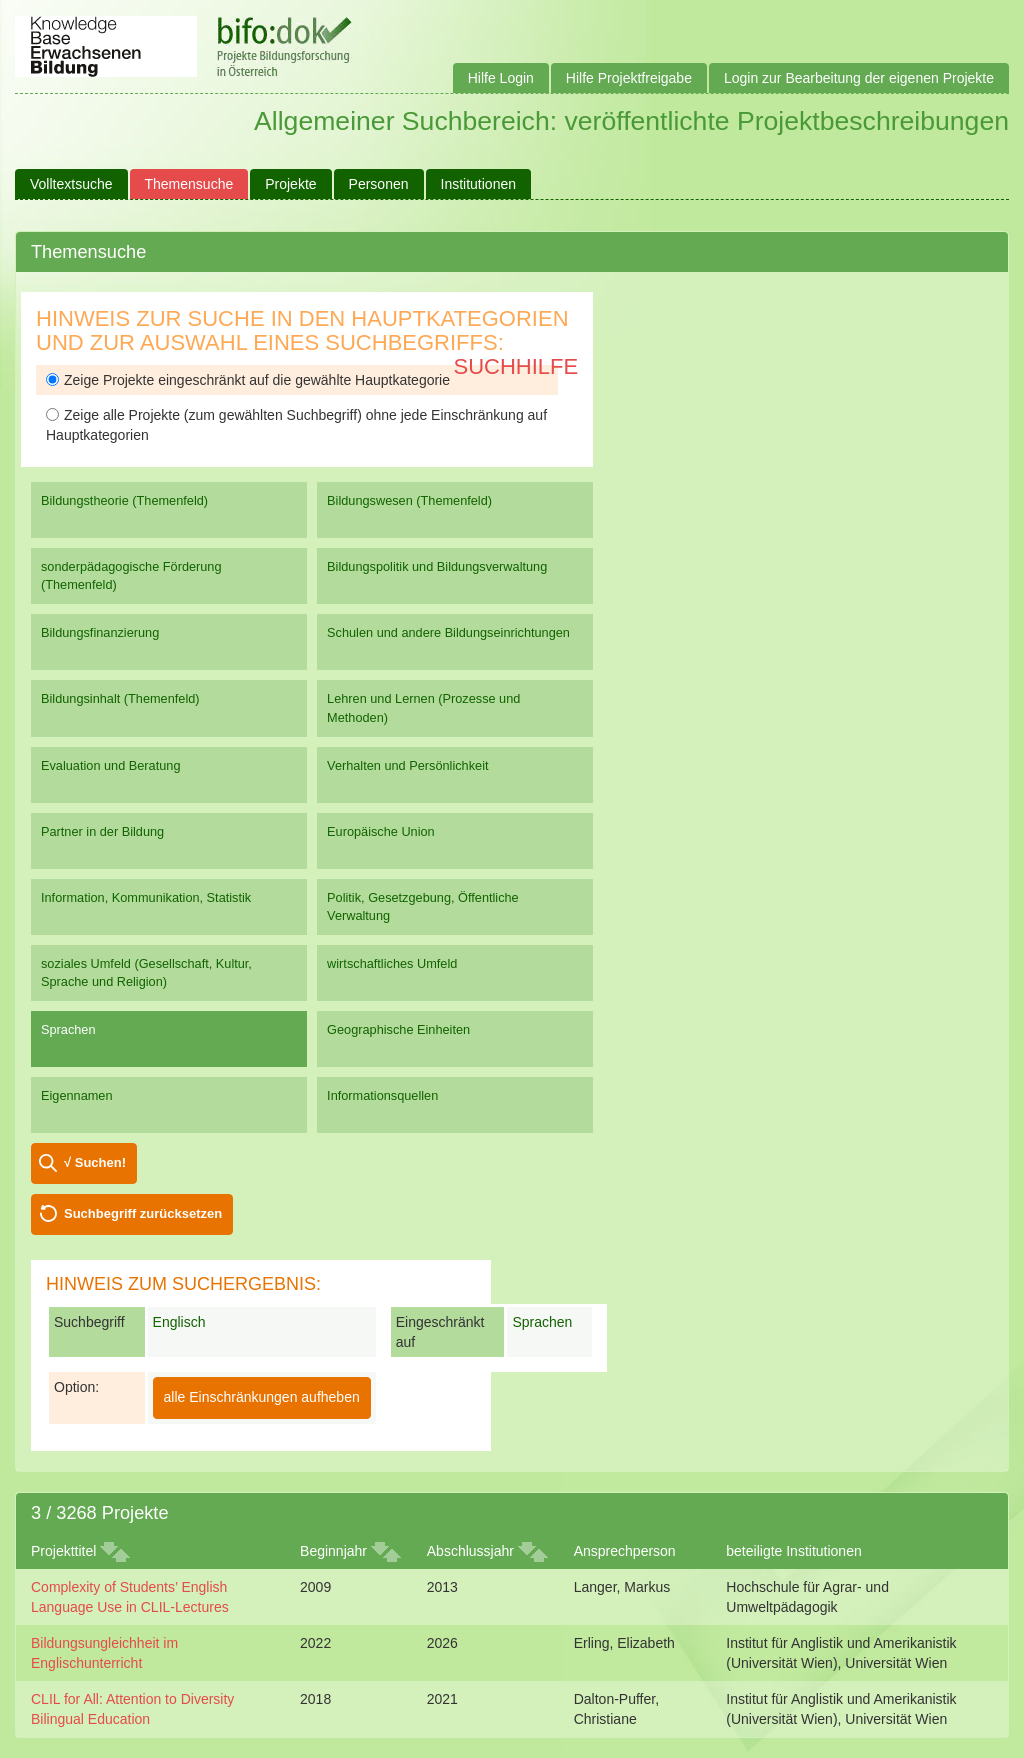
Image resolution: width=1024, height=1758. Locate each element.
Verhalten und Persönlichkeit (407, 765)
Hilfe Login (501, 78)
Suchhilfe (516, 366)
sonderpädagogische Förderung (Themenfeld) (131, 575)
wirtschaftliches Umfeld (392, 963)
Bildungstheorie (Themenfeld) (124, 500)
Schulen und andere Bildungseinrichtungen (448, 632)
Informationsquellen (382, 1095)
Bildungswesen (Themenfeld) (409, 500)
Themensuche (189, 184)
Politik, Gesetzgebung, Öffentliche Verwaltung (423, 906)
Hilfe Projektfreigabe (629, 78)
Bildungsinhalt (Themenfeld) (120, 698)
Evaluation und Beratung (110, 765)
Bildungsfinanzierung (100, 632)
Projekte (290, 184)
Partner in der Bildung (102, 831)
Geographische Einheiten (398, 1029)
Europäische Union (381, 831)
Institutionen (479, 184)
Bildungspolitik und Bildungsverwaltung (437, 566)
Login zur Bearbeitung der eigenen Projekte (859, 78)
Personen (379, 184)
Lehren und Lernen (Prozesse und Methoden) (423, 707)
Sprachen (68, 1029)
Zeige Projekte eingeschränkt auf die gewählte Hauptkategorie (248, 380)
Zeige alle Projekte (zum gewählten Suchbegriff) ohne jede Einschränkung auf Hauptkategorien (296, 425)
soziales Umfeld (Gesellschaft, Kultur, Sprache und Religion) (146, 972)
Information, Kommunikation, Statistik (146, 897)
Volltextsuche (71, 184)
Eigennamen (77, 1095)
